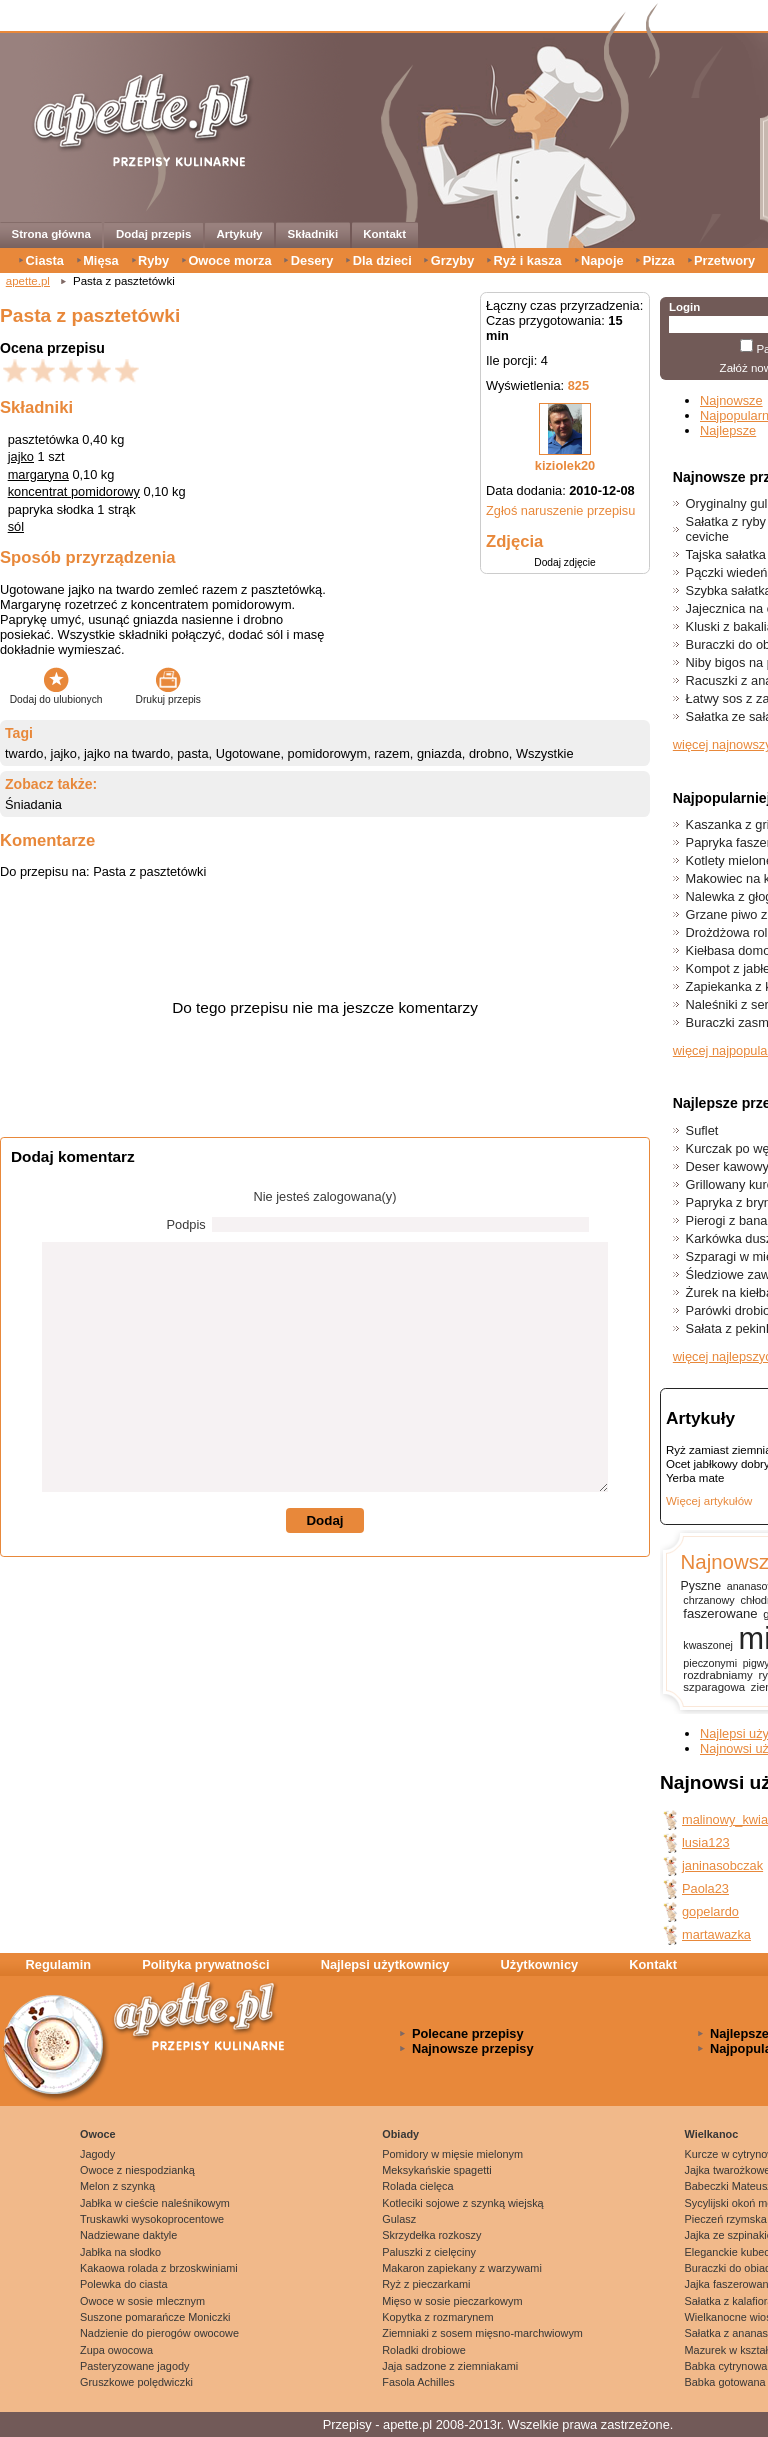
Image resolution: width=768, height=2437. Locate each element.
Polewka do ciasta (124, 2284)
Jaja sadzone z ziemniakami (450, 2366)
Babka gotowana (725, 2382)
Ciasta (45, 260)
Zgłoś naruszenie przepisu (560, 510)
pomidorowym (328, 753)
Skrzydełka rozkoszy (431, 2235)
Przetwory (724, 260)
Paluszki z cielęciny (429, 2252)
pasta (192, 753)
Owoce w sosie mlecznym (142, 2301)
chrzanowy (708, 1600)
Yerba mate (695, 1478)
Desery (312, 260)
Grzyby (452, 260)
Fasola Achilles (418, 2382)
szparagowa (714, 1687)
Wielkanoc (712, 2134)
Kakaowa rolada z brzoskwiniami (159, 2268)
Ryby (153, 260)
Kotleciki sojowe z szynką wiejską (462, 2203)
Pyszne (700, 1586)
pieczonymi (710, 1663)
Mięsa (101, 260)
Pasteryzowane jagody (134, 2366)
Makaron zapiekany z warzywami (462, 2268)
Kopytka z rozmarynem (437, 2317)
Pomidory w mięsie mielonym (452, 2154)
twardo (24, 753)
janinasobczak (722, 1865)
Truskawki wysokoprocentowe (152, 2219)
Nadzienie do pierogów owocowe (159, 2333)
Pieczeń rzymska (726, 2219)
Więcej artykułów (709, 1501)
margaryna (38, 474)
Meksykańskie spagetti (436, 2170)
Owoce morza (229, 260)
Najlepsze (728, 430)
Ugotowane (248, 753)
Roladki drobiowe (423, 2350)
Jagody (97, 2154)
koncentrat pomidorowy (74, 491)
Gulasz (399, 2219)
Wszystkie (545, 753)
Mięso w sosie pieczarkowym (452, 2301)
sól (16, 526)
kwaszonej (708, 1645)
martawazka (716, 1934)
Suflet (702, 1130)
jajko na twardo (127, 753)
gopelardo (710, 1911)
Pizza (659, 260)
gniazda (439, 753)
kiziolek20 (565, 465)
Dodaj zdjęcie (564, 562)
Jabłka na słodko (120, 2252)
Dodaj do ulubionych (56, 694)
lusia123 (706, 1842)
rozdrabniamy (717, 1675)
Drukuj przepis (168, 694)
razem (392, 753)
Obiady (400, 2134)
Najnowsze (731, 400)
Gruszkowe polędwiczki (136, 2382)
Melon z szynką (117, 2186)
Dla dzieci (382, 260)
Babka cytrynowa (726, 2366)
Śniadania (33, 804)
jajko (21, 456)
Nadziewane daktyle (128, 2235)
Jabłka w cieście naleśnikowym (155, 2203)
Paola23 (705, 1888)
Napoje (602, 260)
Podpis (186, 1224)
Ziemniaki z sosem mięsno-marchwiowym (482, 2333)
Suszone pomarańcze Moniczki (155, 2317)
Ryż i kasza (527, 260)
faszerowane (720, 1613)
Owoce (98, 2134)
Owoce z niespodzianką (137, 2170)
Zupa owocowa (116, 2350)
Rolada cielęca (417, 2186)
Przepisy (347, 2424)
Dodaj (324, 1520)
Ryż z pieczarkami (426, 2284)
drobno (489, 753)
